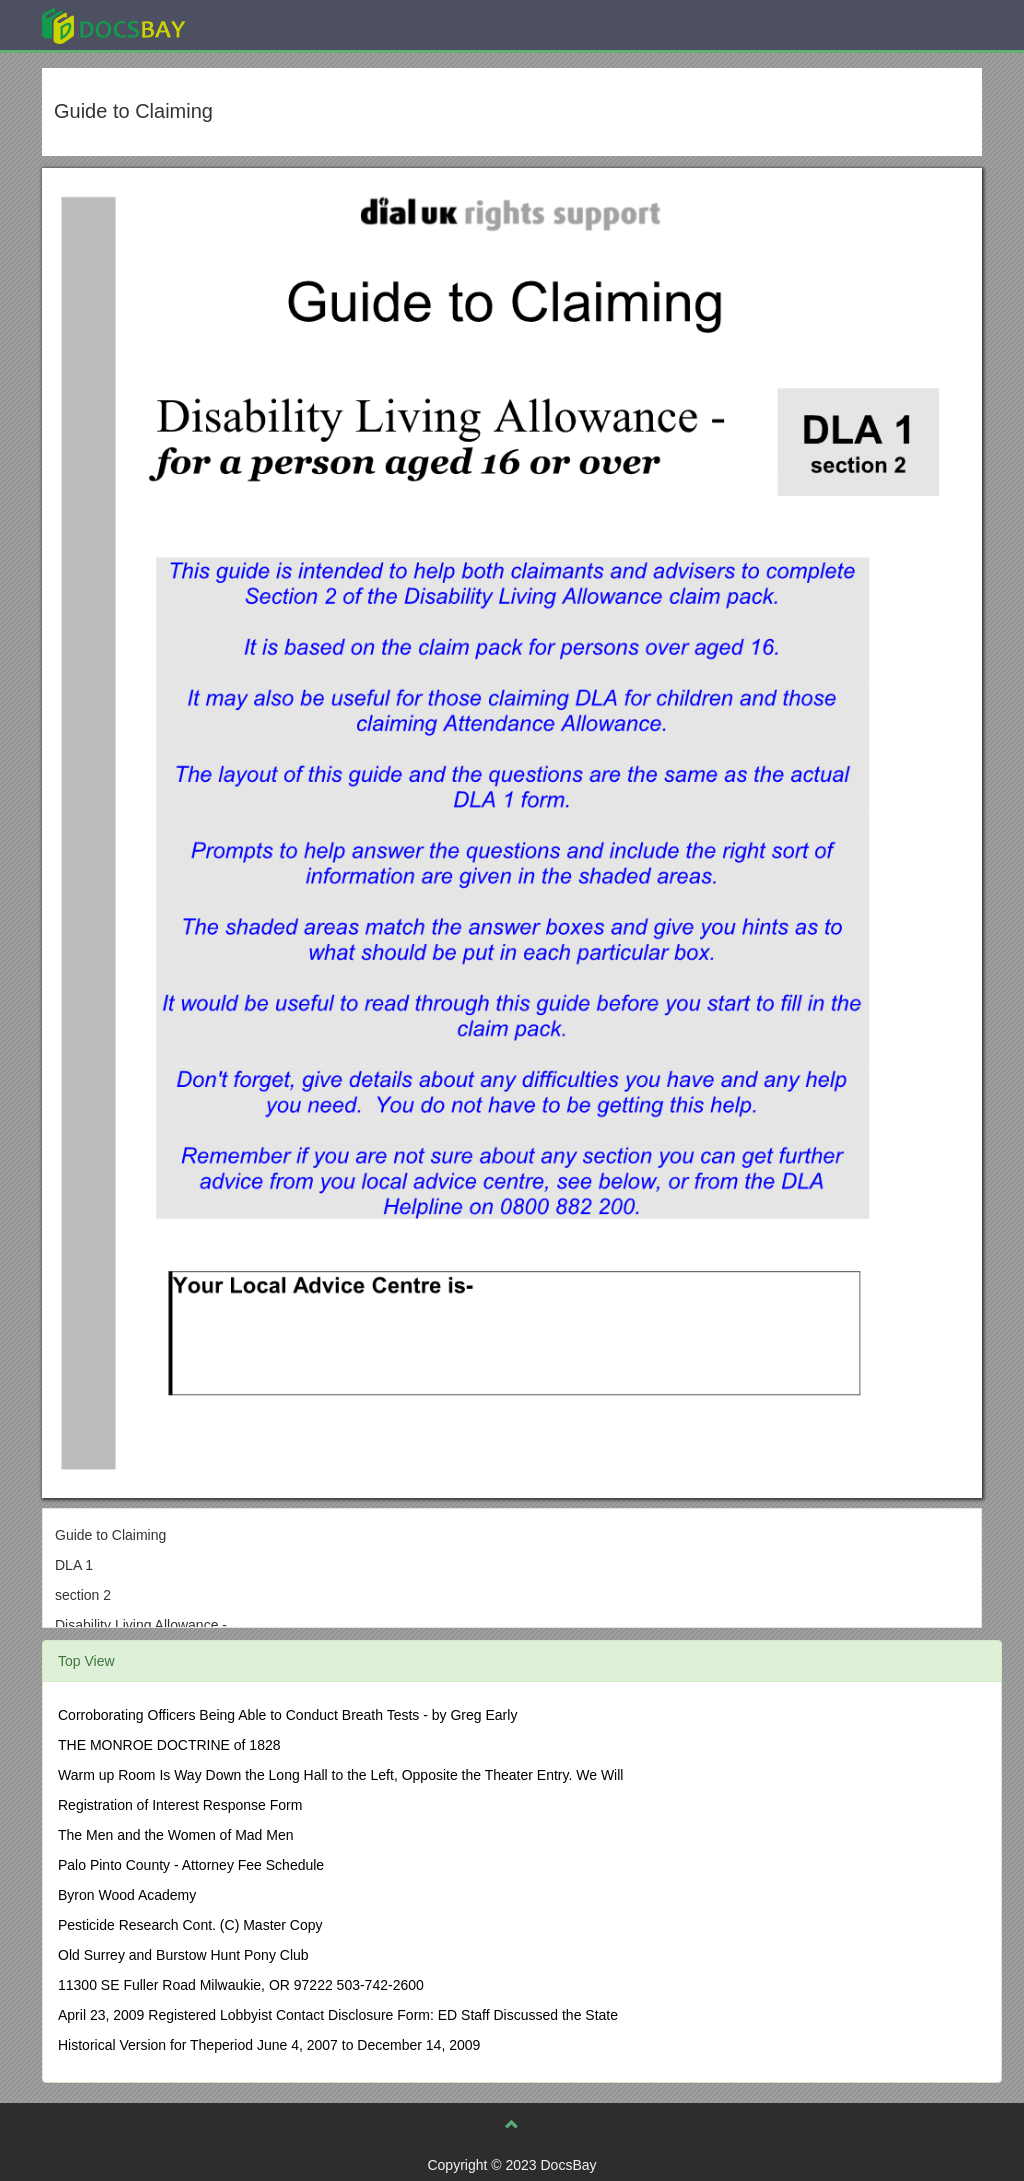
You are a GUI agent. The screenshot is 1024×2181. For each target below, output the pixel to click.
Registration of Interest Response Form (180, 1805)
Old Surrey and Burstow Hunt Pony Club (183, 1955)
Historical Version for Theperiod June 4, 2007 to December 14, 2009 (269, 2045)
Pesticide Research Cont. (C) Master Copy (190, 1925)
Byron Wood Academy (127, 1895)
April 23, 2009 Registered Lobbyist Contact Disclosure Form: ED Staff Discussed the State (338, 2015)
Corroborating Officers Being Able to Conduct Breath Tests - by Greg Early (287, 1715)
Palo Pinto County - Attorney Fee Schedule (191, 1865)
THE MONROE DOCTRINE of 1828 (169, 1745)
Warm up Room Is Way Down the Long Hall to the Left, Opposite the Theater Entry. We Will (340, 1775)
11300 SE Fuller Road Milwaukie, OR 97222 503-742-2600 (241, 1985)
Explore (263, 24)
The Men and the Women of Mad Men (176, 1835)
